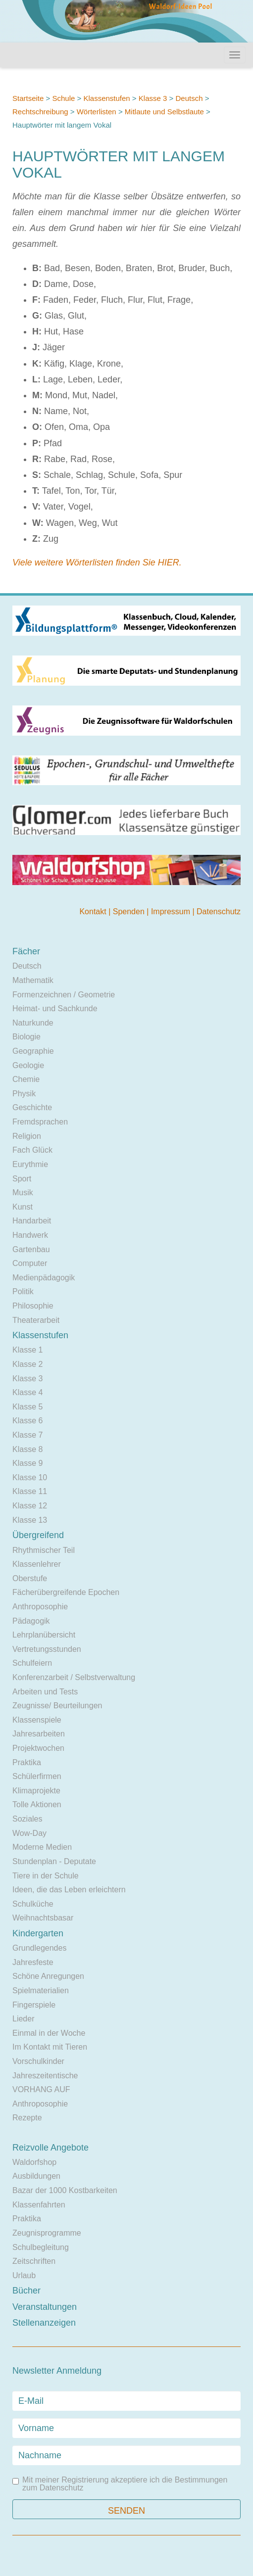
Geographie (33, 1051)
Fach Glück (32, 1150)
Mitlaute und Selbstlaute (164, 111)
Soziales (27, 1819)
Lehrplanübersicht (43, 1635)
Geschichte (32, 1107)
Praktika (26, 1762)
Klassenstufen (106, 98)
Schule (63, 98)
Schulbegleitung (40, 2247)
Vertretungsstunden (46, 1649)
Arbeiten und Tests (45, 1691)
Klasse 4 (27, 1392)
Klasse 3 (153, 98)
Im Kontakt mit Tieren (49, 2047)
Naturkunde (32, 1023)
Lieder (23, 2018)
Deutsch (188, 98)
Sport (21, 1178)
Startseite (28, 98)
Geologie (28, 1065)
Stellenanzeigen (44, 2323)
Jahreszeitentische (45, 2075)
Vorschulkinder (38, 2061)
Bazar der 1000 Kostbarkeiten (64, 2190)
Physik (24, 1093)
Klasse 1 (27, 1350)
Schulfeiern (32, 1663)
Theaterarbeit (35, 1320)
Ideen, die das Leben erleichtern (69, 1889)
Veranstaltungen (44, 2307)
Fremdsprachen (40, 1122)
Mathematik (32, 980)
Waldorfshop (34, 2162)
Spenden (130, 911)
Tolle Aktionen (36, 1804)
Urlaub (24, 2275)
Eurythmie (30, 1164)
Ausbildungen (36, 2176)
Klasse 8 (27, 1449)
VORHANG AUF (41, 2089)
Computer (29, 1263)
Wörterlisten (97, 111)
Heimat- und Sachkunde (55, 1008)
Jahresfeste (32, 1962)
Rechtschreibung (40, 111)
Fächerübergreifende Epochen (65, 1592)
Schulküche (32, 1904)
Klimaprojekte (36, 1790)
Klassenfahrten (38, 2205)
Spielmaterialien (40, 1990)
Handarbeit (31, 1221)
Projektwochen (38, 1748)
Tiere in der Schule (45, 1876)
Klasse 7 (27, 1435)
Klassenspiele (36, 1720)
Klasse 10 (29, 1477)
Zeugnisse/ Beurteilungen (57, 1705)
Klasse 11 (29, 1491)
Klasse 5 (27, 1407)
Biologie (26, 1036)
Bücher (26, 2290)
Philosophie (32, 1306)
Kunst (22, 1207)
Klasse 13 (29, 1520)
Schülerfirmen (36, 1776)
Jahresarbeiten (38, 1734)
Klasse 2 (27, 1364)
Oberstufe (29, 1578)
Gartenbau (31, 1249)
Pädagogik (31, 1621)
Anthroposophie (40, 1606)
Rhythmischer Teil (43, 1550)
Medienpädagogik (43, 1277)
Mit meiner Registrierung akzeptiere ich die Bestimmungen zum (119, 2484)
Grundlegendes (39, 1948)
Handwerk (30, 1235)
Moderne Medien (42, 1847)
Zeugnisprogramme (46, 2233)
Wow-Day (29, 1833)
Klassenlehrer (36, 1564)
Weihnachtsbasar (42, 1918)
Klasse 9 (27, 1463)
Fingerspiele (33, 2005)
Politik (23, 1291)
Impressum (172, 911)
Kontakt (93, 911)
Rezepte (27, 2117)
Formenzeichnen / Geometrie (63, 994)
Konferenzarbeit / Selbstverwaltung (73, 1677)
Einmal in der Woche (48, 2033)
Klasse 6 (27, 1420)
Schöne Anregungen (48, 1976)
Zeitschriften (33, 2261)
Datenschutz (219, 911)
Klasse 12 (29, 1505)
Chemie (26, 1079)
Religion (26, 1136)
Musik (22, 1192)
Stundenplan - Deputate (54, 1861)
